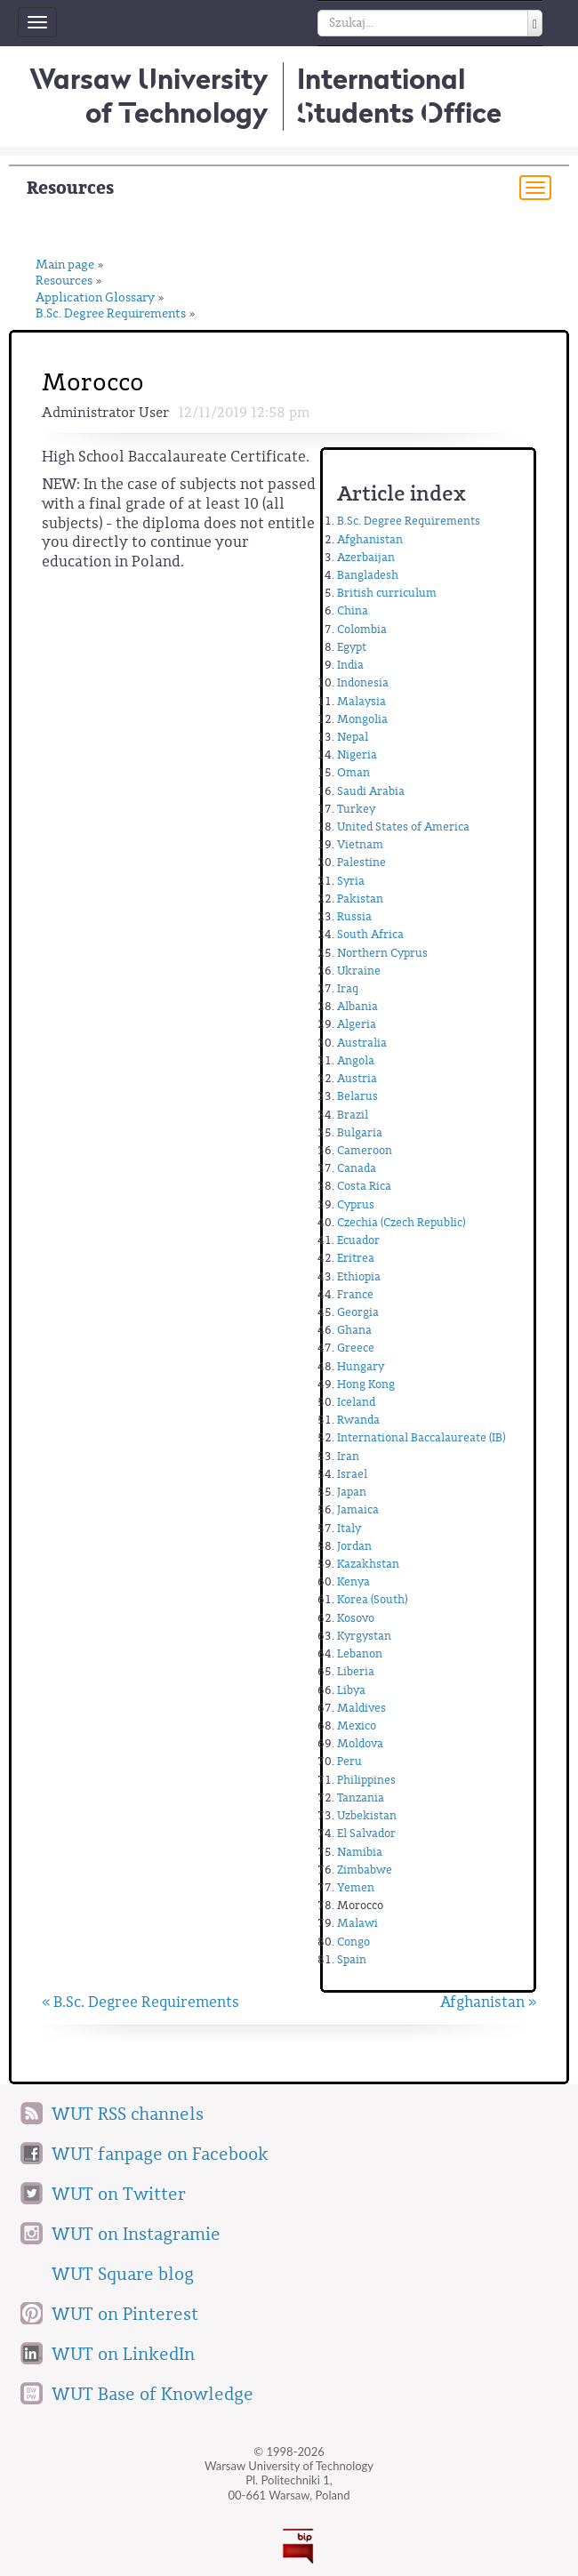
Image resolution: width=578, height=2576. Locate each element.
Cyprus (355, 1204)
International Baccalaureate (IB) (421, 1437)
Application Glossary (95, 298)
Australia (362, 1042)
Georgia (358, 1312)
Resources (70, 188)
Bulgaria (359, 1132)
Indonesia (363, 682)
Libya (351, 1689)
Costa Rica (364, 1185)
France (355, 1294)
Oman (353, 772)
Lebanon (359, 1653)
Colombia (362, 629)
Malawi (357, 1922)
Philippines (366, 1779)
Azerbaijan (366, 557)
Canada (356, 1168)
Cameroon (364, 1150)
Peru (349, 1761)
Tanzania (360, 1797)
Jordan (354, 1545)
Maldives (361, 1707)
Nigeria (357, 754)
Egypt (351, 646)
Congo (353, 1941)
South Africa (370, 934)
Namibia (359, 1851)
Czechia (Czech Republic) (401, 1222)
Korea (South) (372, 1599)
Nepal (352, 736)
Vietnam (360, 844)
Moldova (360, 1743)
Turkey (356, 808)
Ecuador (358, 1240)
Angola (355, 1060)
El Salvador (366, 1833)
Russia (354, 916)
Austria (357, 1078)
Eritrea (355, 1257)
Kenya (353, 1581)
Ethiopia (359, 1276)
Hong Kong (366, 1384)
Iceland (356, 1401)
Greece (355, 1347)
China (352, 610)
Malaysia (361, 701)
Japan (351, 1491)
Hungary (360, 1366)
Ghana (354, 1329)
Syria (351, 880)
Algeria (356, 1023)
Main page (65, 265)
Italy (349, 1528)
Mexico (356, 1725)
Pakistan (360, 898)
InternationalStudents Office (399, 95)
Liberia (355, 1671)
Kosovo (355, 1617)
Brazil (352, 1114)
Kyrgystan (364, 1635)
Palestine (361, 862)
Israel (352, 1473)
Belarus (357, 1095)
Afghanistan (370, 539)
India (350, 664)
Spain (351, 1959)
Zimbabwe (364, 1869)
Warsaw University (149, 95)
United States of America (403, 826)
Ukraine (359, 970)
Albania (357, 1006)
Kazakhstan (368, 1563)
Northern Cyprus (382, 952)
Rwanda (358, 1419)
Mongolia (362, 718)
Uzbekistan (367, 1815)
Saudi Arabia (371, 790)
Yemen (355, 1887)
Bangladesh (367, 574)
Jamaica (358, 1509)
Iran (348, 1456)
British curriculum (387, 592)
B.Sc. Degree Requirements (111, 314)
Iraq (347, 988)
